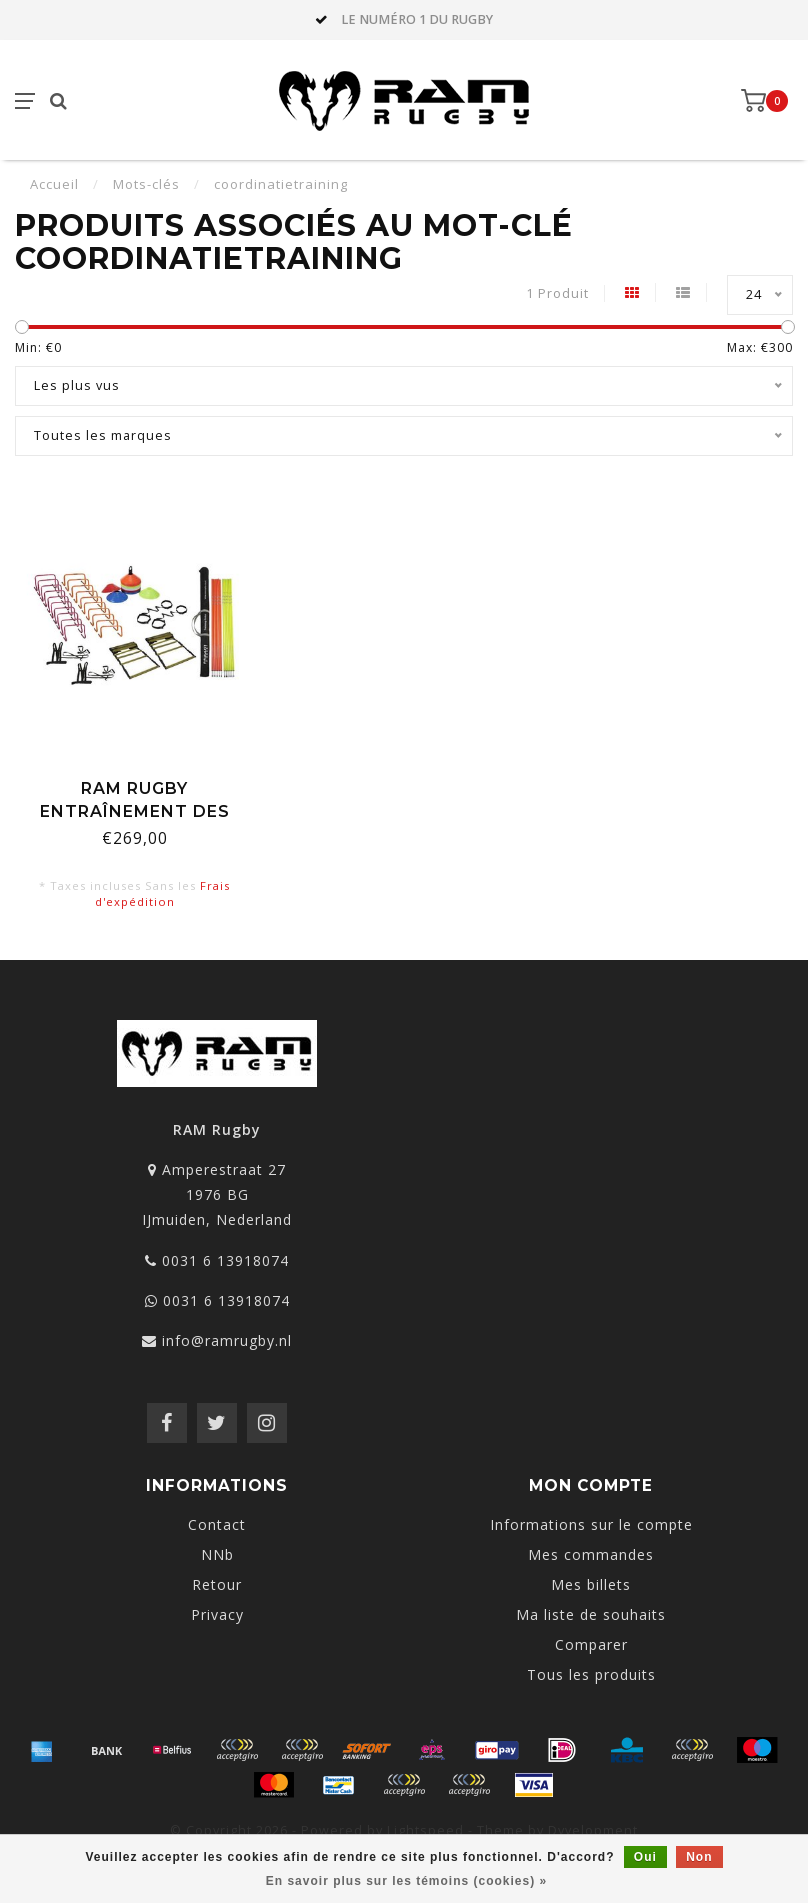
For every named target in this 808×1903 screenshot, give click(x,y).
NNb (217, 1554)
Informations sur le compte (591, 1524)
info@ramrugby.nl (227, 1340)
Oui (645, 1857)
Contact (217, 1524)
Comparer (591, 1644)
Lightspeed (425, 1830)
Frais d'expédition (163, 893)
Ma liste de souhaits (591, 1614)
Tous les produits (591, 1674)
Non (699, 1857)
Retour (217, 1584)
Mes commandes (591, 1554)
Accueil (54, 184)
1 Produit (557, 293)
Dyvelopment (593, 1830)
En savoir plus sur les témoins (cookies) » (406, 1881)
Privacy (217, 1614)
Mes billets (591, 1584)
